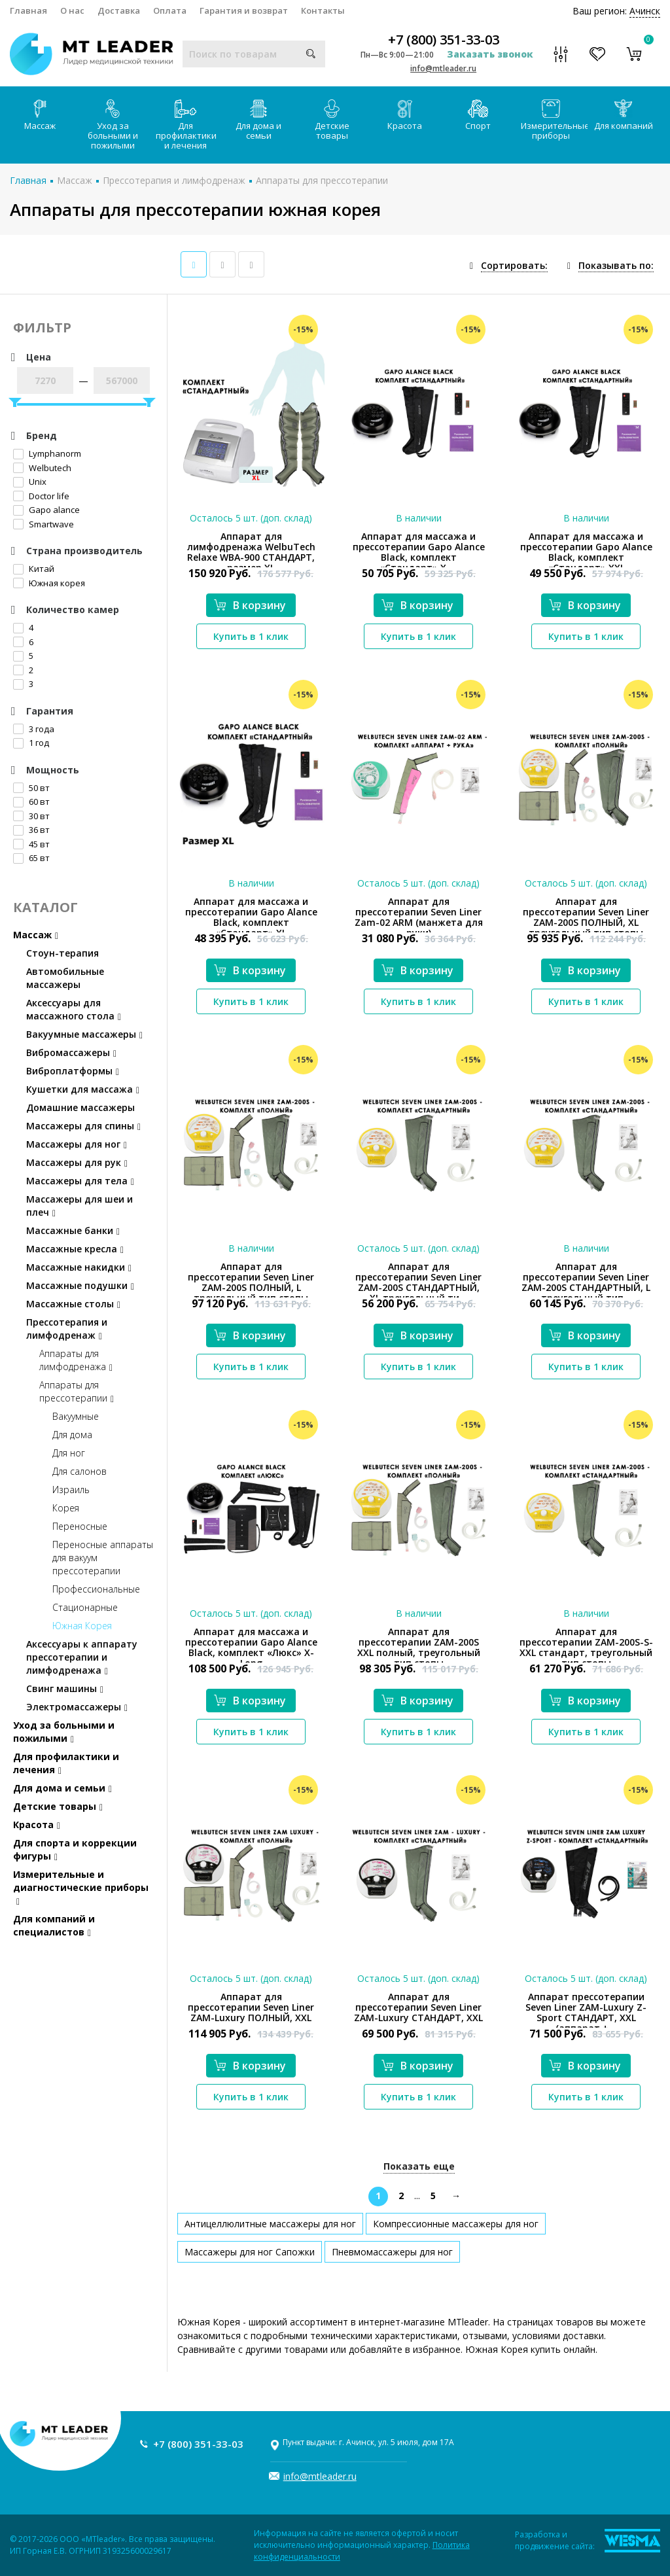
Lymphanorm (47, 453)
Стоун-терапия (62, 953)
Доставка (118, 10)
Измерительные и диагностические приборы (81, 1887)
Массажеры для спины (83, 1126)
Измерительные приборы (554, 120)
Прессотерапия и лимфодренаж (174, 180)
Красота (404, 115)
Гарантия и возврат (244, 10)
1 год (31, 743)
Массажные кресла (75, 1249)
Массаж (40, 115)
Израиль (71, 1489)
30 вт (31, 816)
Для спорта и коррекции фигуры (75, 1849)
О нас (72, 10)
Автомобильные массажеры (65, 978)
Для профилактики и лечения (186, 125)
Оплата (169, 10)
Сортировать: (514, 265)
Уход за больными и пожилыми (113, 125)
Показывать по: (616, 265)
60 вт (31, 801)
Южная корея (49, 583)
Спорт (478, 115)
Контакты (323, 10)
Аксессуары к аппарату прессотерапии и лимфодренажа (81, 1657)
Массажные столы (73, 1303)
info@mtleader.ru (443, 68)
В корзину (250, 605)
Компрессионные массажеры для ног (455, 2223)
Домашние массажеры (80, 1107)
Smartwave (43, 524)
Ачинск (644, 11)
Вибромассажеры (71, 1052)
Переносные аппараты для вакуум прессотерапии (102, 1557)
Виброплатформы (72, 1071)
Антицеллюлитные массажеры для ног (270, 2223)
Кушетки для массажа (82, 1089)
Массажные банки (73, 1230)
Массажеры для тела (80, 1180)
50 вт (31, 788)
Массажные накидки (79, 1267)
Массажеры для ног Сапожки (250, 2252)
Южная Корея (82, 1625)
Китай (33, 568)
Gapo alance (46, 510)
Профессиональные (96, 1589)
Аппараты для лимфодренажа (76, 1360)
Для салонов (79, 1471)
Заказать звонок (490, 54)
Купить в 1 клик (251, 636)
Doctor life (41, 496)
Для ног (68, 1453)
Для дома (72, 1434)
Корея (65, 1508)
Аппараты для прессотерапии (322, 180)
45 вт (31, 844)
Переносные (79, 1526)
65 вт (31, 858)
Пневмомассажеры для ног (392, 2252)
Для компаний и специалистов (54, 1925)
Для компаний (623, 115)
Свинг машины (64, 1688)
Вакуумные (75, 1416)
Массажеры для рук (77, 1162)
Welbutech (42, 468)
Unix (29, 481)
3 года (33, 729)
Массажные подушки (80, 1285)
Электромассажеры (77, 1707)
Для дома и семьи (258, 120)
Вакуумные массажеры (84, 1034)
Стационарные (85, 1607)
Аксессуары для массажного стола (73, 1009)
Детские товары (332, 120)
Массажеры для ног (76, 1144)
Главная (28, 10)
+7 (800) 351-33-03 (443, 39)
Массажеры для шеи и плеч (79, 1205)
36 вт (31, 830)
